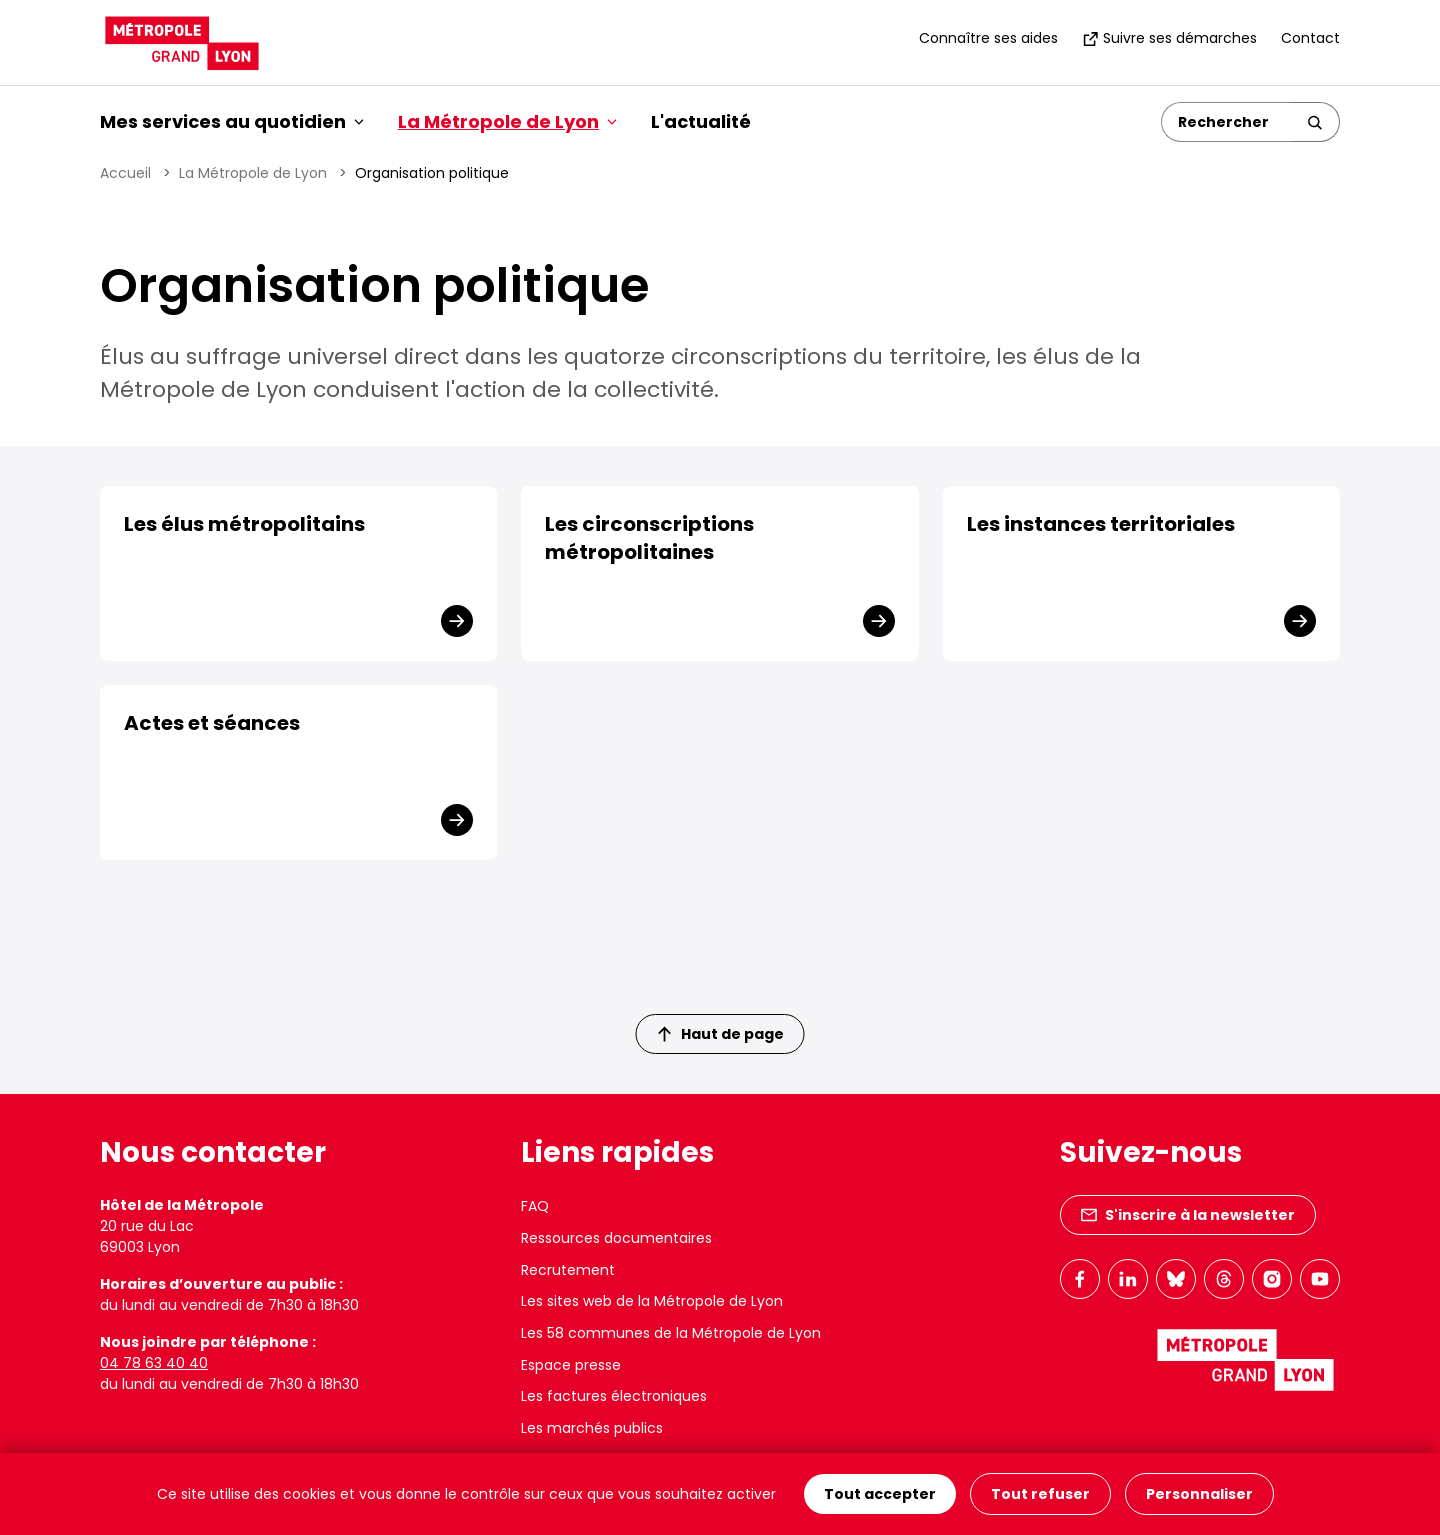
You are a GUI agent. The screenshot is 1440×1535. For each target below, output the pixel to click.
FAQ (535, 1206)
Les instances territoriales (1101, 524)
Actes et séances (212, 723)
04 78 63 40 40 (154, 1363)
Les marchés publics (592, 1428)
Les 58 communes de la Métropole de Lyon (671, 1333)
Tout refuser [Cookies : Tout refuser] (1040, 1494)
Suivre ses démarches (1169, 38)
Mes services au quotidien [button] (232, 121)
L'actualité (701, 121)
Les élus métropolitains (244, 524)
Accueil (125, 173)
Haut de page (721, 1034)
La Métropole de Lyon (253, 173)
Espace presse (571, 1365)
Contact (1310, 38)
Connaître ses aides (988, 38)
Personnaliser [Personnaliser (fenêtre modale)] (1199, 1494)
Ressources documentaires (616, 1238)
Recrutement (568, 1270)
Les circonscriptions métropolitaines (649, 538)
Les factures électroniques (614, 1396)
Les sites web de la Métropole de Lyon (652, 1301)
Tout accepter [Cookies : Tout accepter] (880, 1494)
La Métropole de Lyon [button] (507, 121)
